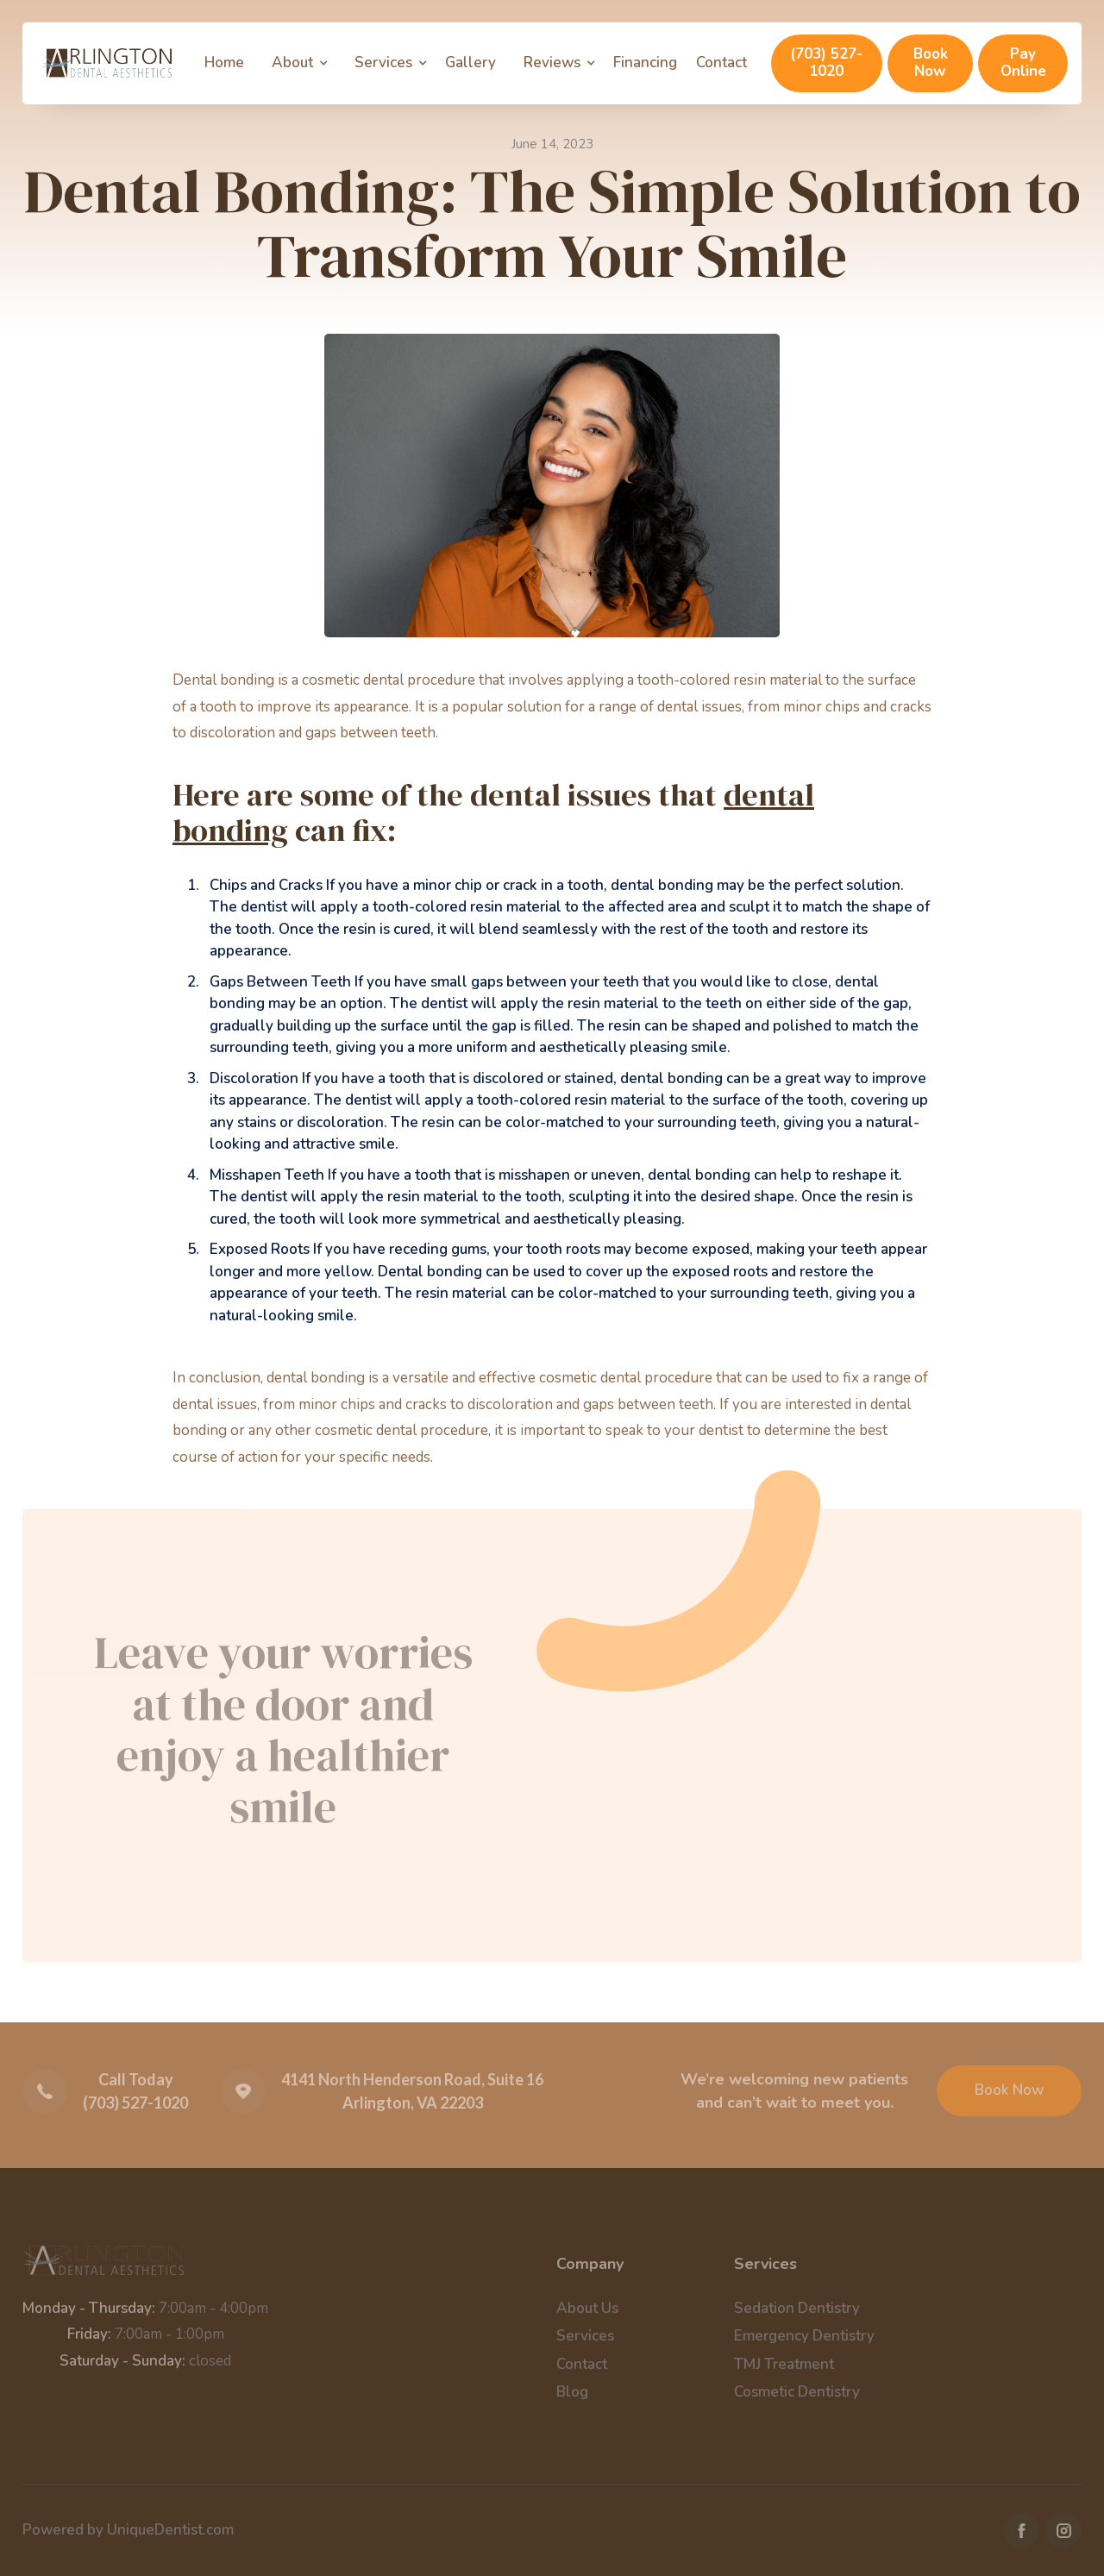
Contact (721, 62)
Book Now (930, 62)
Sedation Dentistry (797, 2308)
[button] (304, 63)
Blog (572, 2392)
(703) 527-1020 (826, 62)
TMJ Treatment (784, 2364)
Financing (645, 62)
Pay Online (1023, 62)
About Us (587, 2308)
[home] (106, 63)
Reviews (552, 62)
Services (383, 62)
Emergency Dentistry (804, 2336)
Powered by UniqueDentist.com (128, 2530)
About (292, 62)
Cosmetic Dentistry (797, 2392)
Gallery (470, 62)
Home (224, 62)
